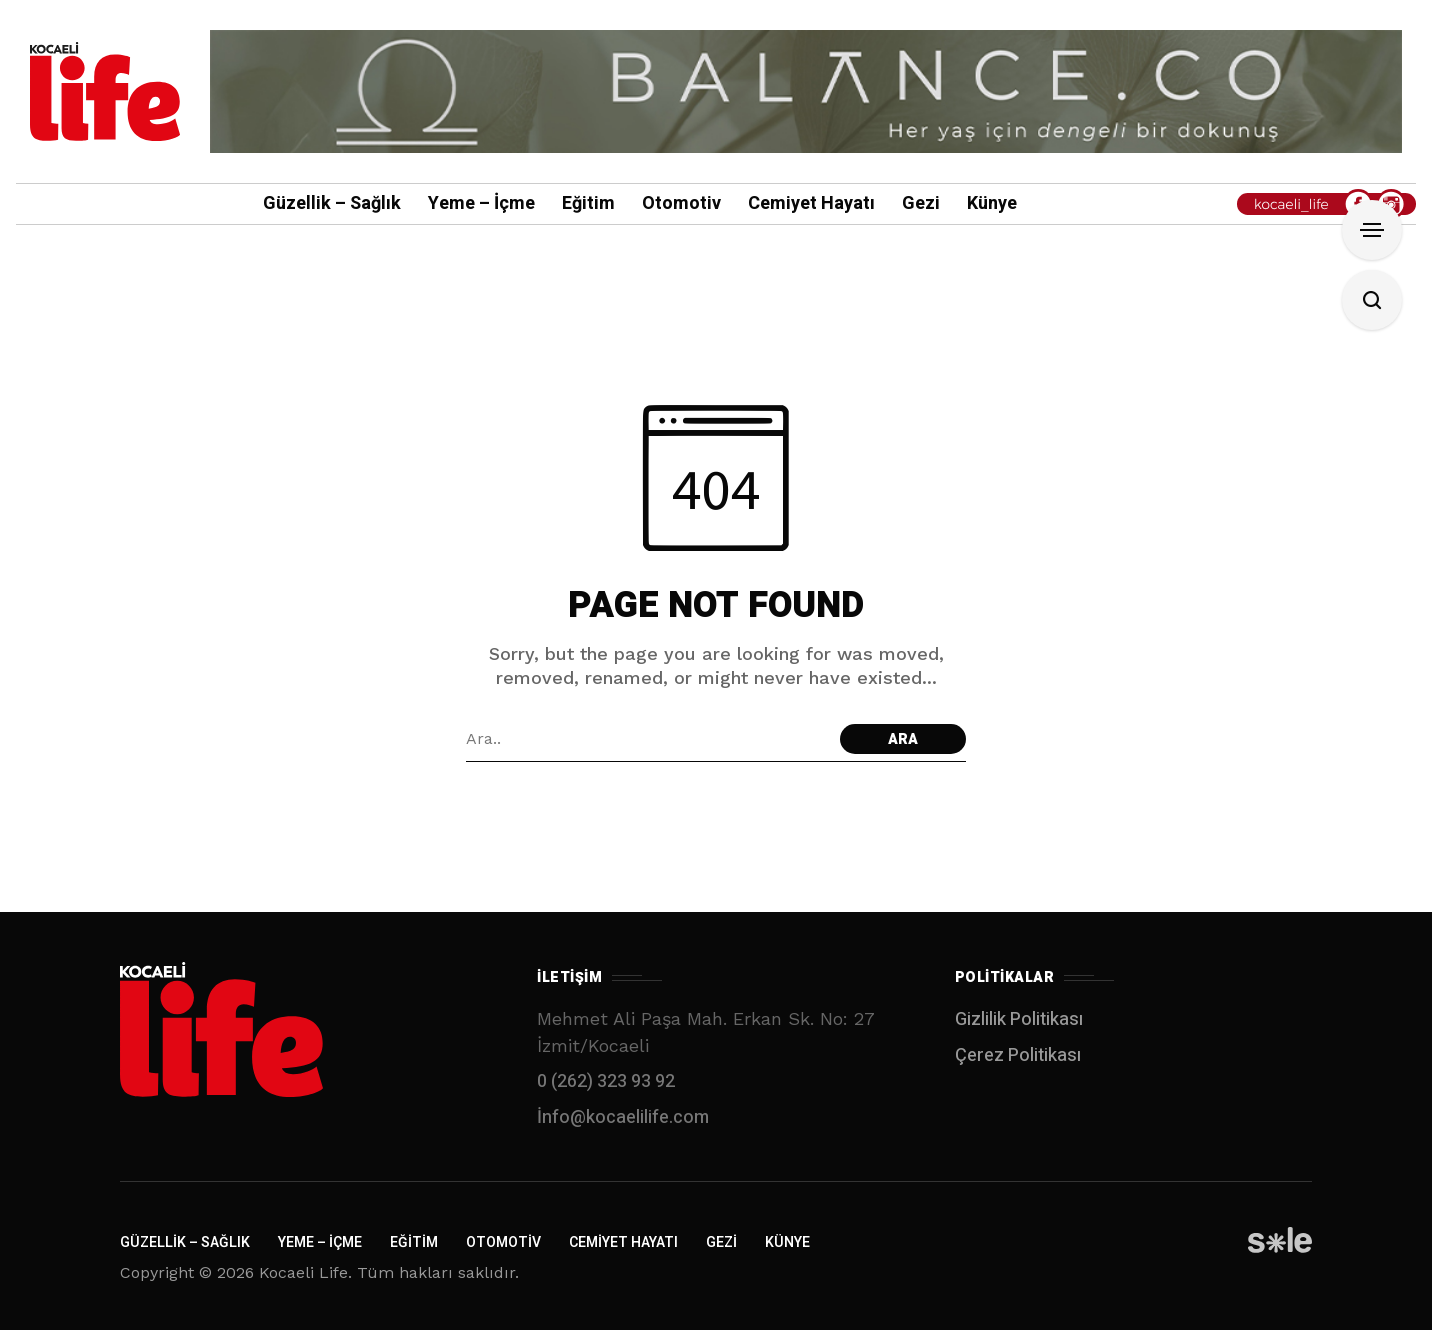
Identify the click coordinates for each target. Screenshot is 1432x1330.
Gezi (721, 1242)
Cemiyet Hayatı (623, 1242)
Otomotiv (503, 1242)
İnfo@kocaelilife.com (623, 1117)
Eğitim (414, 1242)
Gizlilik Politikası (1019, 1019)
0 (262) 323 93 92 (606, 1081)
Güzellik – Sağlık (185, 1242)
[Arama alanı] (648, 739)
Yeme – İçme (320, 1242)
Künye (787, 1242)
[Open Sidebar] (1372, 230)
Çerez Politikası (1018, 1055)
